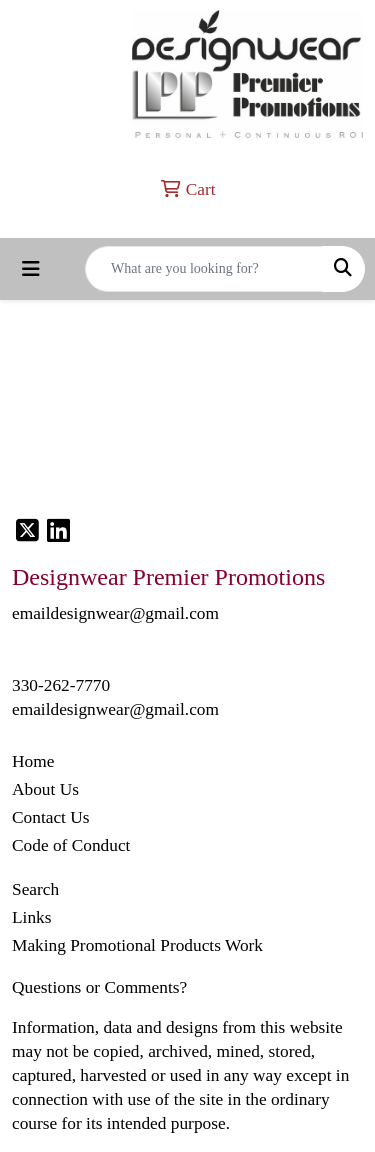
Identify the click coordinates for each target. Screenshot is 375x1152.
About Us (45, 789)
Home (33, 761)
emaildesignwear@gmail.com (115, 709)
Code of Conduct (71, 845)
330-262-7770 (61, 685)
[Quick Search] (204, 269)
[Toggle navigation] (31, 269)
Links (31, 917)
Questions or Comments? (99, 987)
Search (35, 889)
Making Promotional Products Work (137, 945)
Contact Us (51, 817)
